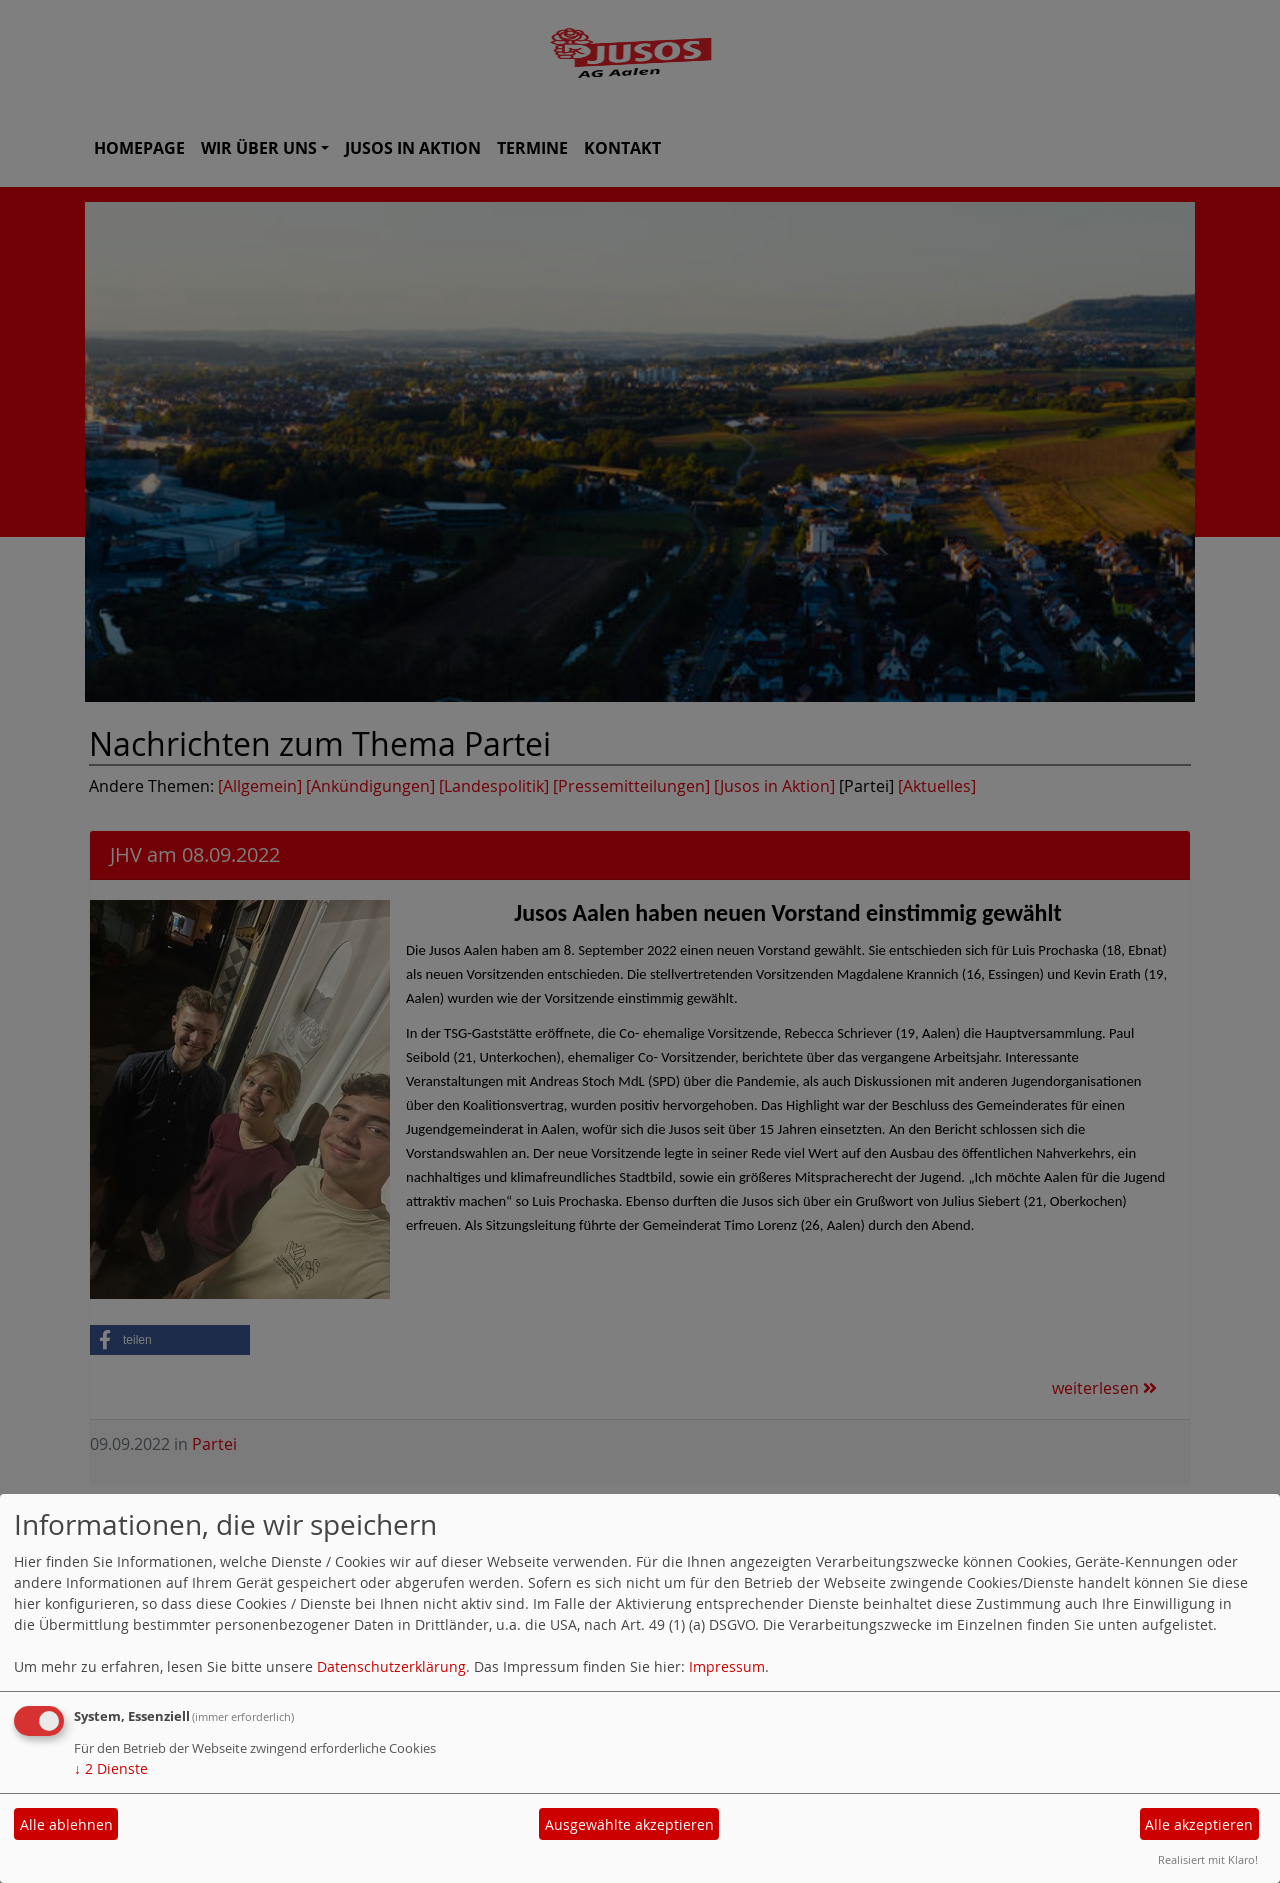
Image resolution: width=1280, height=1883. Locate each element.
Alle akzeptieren (1199, 1824)
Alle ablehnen (66, 1824)
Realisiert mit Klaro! (1208, 1859)
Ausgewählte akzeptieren (629, 1824)
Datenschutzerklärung (391, 1666)
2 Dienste (111, 1768)
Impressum (727, 1666)
